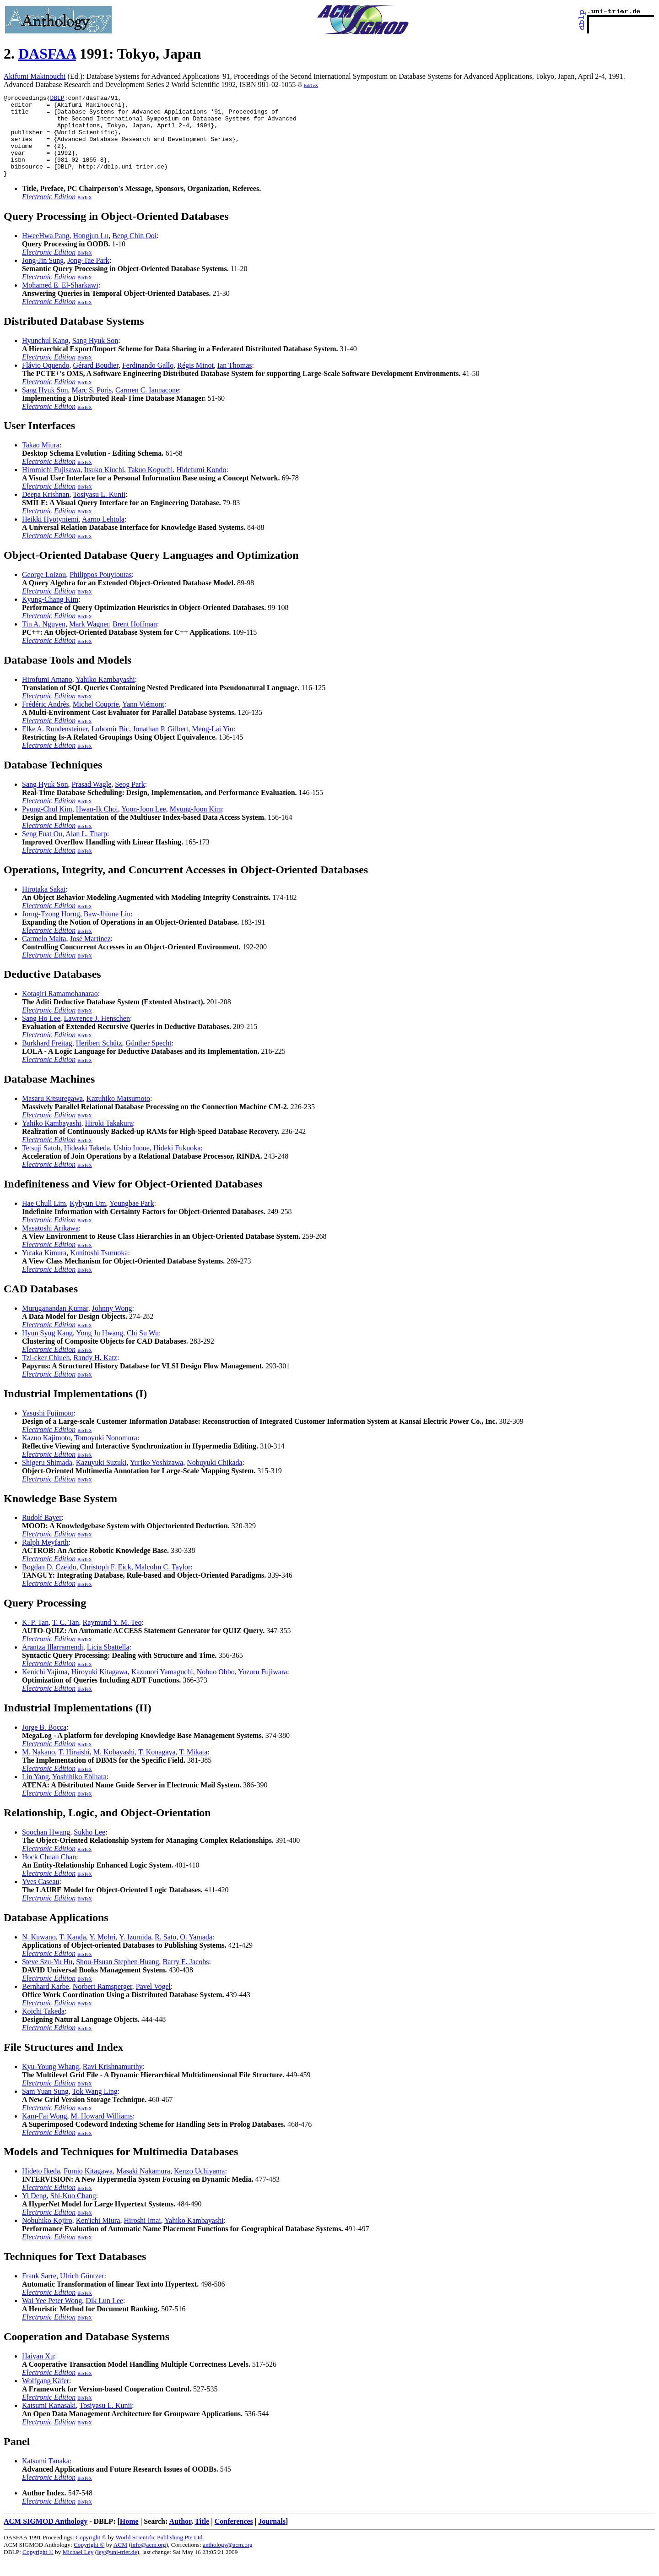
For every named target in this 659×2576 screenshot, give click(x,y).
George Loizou (44, 591)
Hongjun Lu (91, 252)
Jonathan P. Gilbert (160, 745)
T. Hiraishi (74, 1768)
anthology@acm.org (228, 2561)
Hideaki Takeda (87, 1164)
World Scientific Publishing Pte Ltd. (159, 2553)
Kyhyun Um (88, 1220)
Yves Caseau (40, 1898)
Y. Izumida (135, 1953)
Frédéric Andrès (45, 720)
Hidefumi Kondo (202, 486)
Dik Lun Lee (104, 2317)
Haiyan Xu (38, 2372)
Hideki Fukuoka (177, 1164)
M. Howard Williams (101, 2132)
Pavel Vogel (153, 2003)
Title (201, 2538)
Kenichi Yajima (45, 1688)
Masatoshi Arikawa (50, 1244)
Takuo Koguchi (150, 486)
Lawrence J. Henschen (97, 1035)
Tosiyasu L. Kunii (99, 511)
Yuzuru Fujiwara (262, 1688)
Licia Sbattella (108, 1663)
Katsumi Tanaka (46, 2477)
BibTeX (311, 85)
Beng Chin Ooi (134, 252)
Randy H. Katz (95, 1374)
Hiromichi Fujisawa (51, 486)
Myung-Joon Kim (196, 825)
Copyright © (91, 2553)
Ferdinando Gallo (147, 382)
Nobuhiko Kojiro (47, 2237)
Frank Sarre (39, 2292)
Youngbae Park (131, 1220)
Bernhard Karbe (45, 2003)
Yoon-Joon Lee (143, 825)
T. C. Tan (65, 1639)
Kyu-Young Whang (50, 2083)
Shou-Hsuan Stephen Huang (117, 1978)
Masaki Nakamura (143, 2187)
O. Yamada (196, 1953)
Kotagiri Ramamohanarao (60, 1010)
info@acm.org (148, 2561)
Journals (272, 2538)
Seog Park (130, 801)
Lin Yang (35, 1793)
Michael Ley (78, 2568)
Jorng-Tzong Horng (51, 930)
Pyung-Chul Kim (47, 825)
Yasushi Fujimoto (48, 1429)
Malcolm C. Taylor (163, 1583)
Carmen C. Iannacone (147, 406)
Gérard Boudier (96, 382)
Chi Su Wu (143, 1349)
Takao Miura (40, 461)
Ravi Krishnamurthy (113, 2083)
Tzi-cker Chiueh (46, 1374)
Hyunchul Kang (45, 357)
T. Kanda (72, 1953)
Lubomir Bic (110, 745)
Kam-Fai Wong (44, 2132)
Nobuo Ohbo (216, 1688)
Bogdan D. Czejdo (49, 1583)
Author (180, 2538)
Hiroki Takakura (109, 1140)
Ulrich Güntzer (82, 2292)
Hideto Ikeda (41, 2187)
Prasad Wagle (91, 801)
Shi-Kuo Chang (73, 2212)
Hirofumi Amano (47, 696)
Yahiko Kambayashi (105, 696)
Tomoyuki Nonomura (105, 1454)
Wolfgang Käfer (45, 2397)
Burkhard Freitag (47, 1059)
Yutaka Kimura (44, 1269)
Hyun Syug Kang (47, 1349)
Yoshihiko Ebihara (79, 1793)
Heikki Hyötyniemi (50, 535)
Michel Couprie (96, 720)
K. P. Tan (35, 1639)
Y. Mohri (102, 1953)
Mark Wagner (89, 640)
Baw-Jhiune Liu (107, 930)
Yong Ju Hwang (99, 1349)
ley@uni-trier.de (117, 2568)
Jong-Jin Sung (43, 277)
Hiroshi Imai (142, 2237)
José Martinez (90, 955)
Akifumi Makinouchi (35, 76)
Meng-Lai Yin (212, 745)
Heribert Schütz (99, 1059)
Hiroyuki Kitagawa (99, 1688)
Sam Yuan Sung (45, 2108)
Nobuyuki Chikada (214, 1479)
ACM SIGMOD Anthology (45, 2538)
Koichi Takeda (43, 2027)
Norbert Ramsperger (102, 2003)
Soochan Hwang (46, 1848)
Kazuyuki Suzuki (101, 1479)
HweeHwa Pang (46, 252)
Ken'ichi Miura (98, 2237)
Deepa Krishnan (46, 511)
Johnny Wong (112, 1325)
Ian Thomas (234, 382)
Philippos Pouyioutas (101, 591)
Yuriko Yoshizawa (156, 1479)
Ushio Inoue (131, 1164)
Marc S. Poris (91, 406)
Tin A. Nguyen (43, 640)
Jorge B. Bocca (44, 1744)
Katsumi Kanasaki (49, 2422)
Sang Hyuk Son (95, 357)
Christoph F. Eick (105, 1583)
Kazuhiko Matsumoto (118, 1115)
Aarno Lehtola (103, 535)
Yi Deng (34, 2212)
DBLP (57, 99)
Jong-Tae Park (88, 277)
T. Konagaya (156, 1768)
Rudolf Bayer (42, 1534)
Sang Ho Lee (41, 1035)
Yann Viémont (143, 720)
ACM (120, 2561)
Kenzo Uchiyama (199, 2187)
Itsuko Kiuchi (104, 486)
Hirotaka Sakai (44, 905)
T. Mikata (193, 1768)
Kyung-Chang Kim (50, 616)
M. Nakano (38, 1768)
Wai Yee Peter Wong (52, 2317)
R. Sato (165, 1953)
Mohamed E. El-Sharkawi (60, 301)
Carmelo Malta (44, 955)
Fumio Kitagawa (88, 2187)
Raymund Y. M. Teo (112, 1639)
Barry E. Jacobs (186, 1978)
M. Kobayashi (114, 1768)
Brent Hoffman (135, 640)
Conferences (234, 2538)
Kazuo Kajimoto (46, 1454)
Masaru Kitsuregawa (52, 1115)
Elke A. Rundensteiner (55, 745)
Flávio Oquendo (46, 382)
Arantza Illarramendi (52, 1663)
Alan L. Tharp (86, 850)
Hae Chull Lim (44, 1220)
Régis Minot (195, 382)
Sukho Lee (89, 1848)
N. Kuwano (39, 1953)
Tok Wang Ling (95, 2108)
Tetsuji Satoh (41, 1164)
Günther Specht (149, 1059)
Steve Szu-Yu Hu (47, 1978)
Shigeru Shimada (47, 1479)
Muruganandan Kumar (55, 1325)
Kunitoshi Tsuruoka (99, 1269)
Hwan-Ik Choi (97, 825)
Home (129, 2538)
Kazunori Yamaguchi (162, 1688)
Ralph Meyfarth (45, 1559)
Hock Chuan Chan (49, 1873)
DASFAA (47, 53)
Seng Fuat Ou (42, 850)
